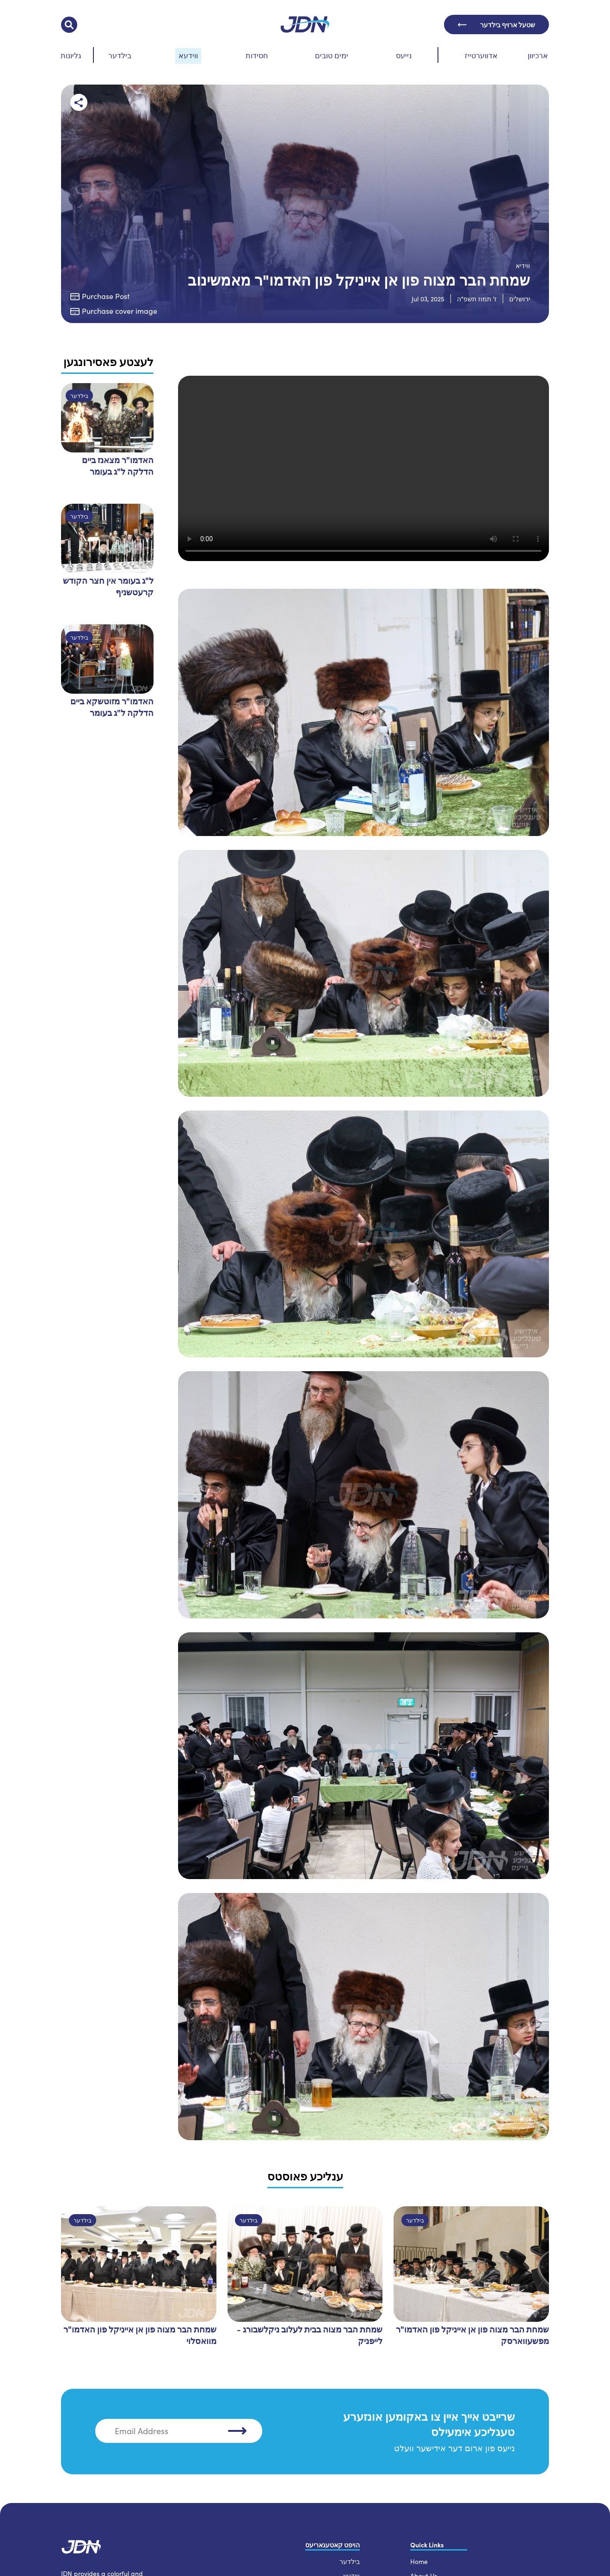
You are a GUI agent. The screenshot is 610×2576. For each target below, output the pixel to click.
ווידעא (188, 55)
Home (419, 2561)
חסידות (257, 55)
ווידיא (523, 265)
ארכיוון (538, 55)
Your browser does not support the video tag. (363, 468)
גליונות (71, 55)
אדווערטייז (481, 55)
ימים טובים (331, 55)
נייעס (404, 55)
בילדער (119, 55)
